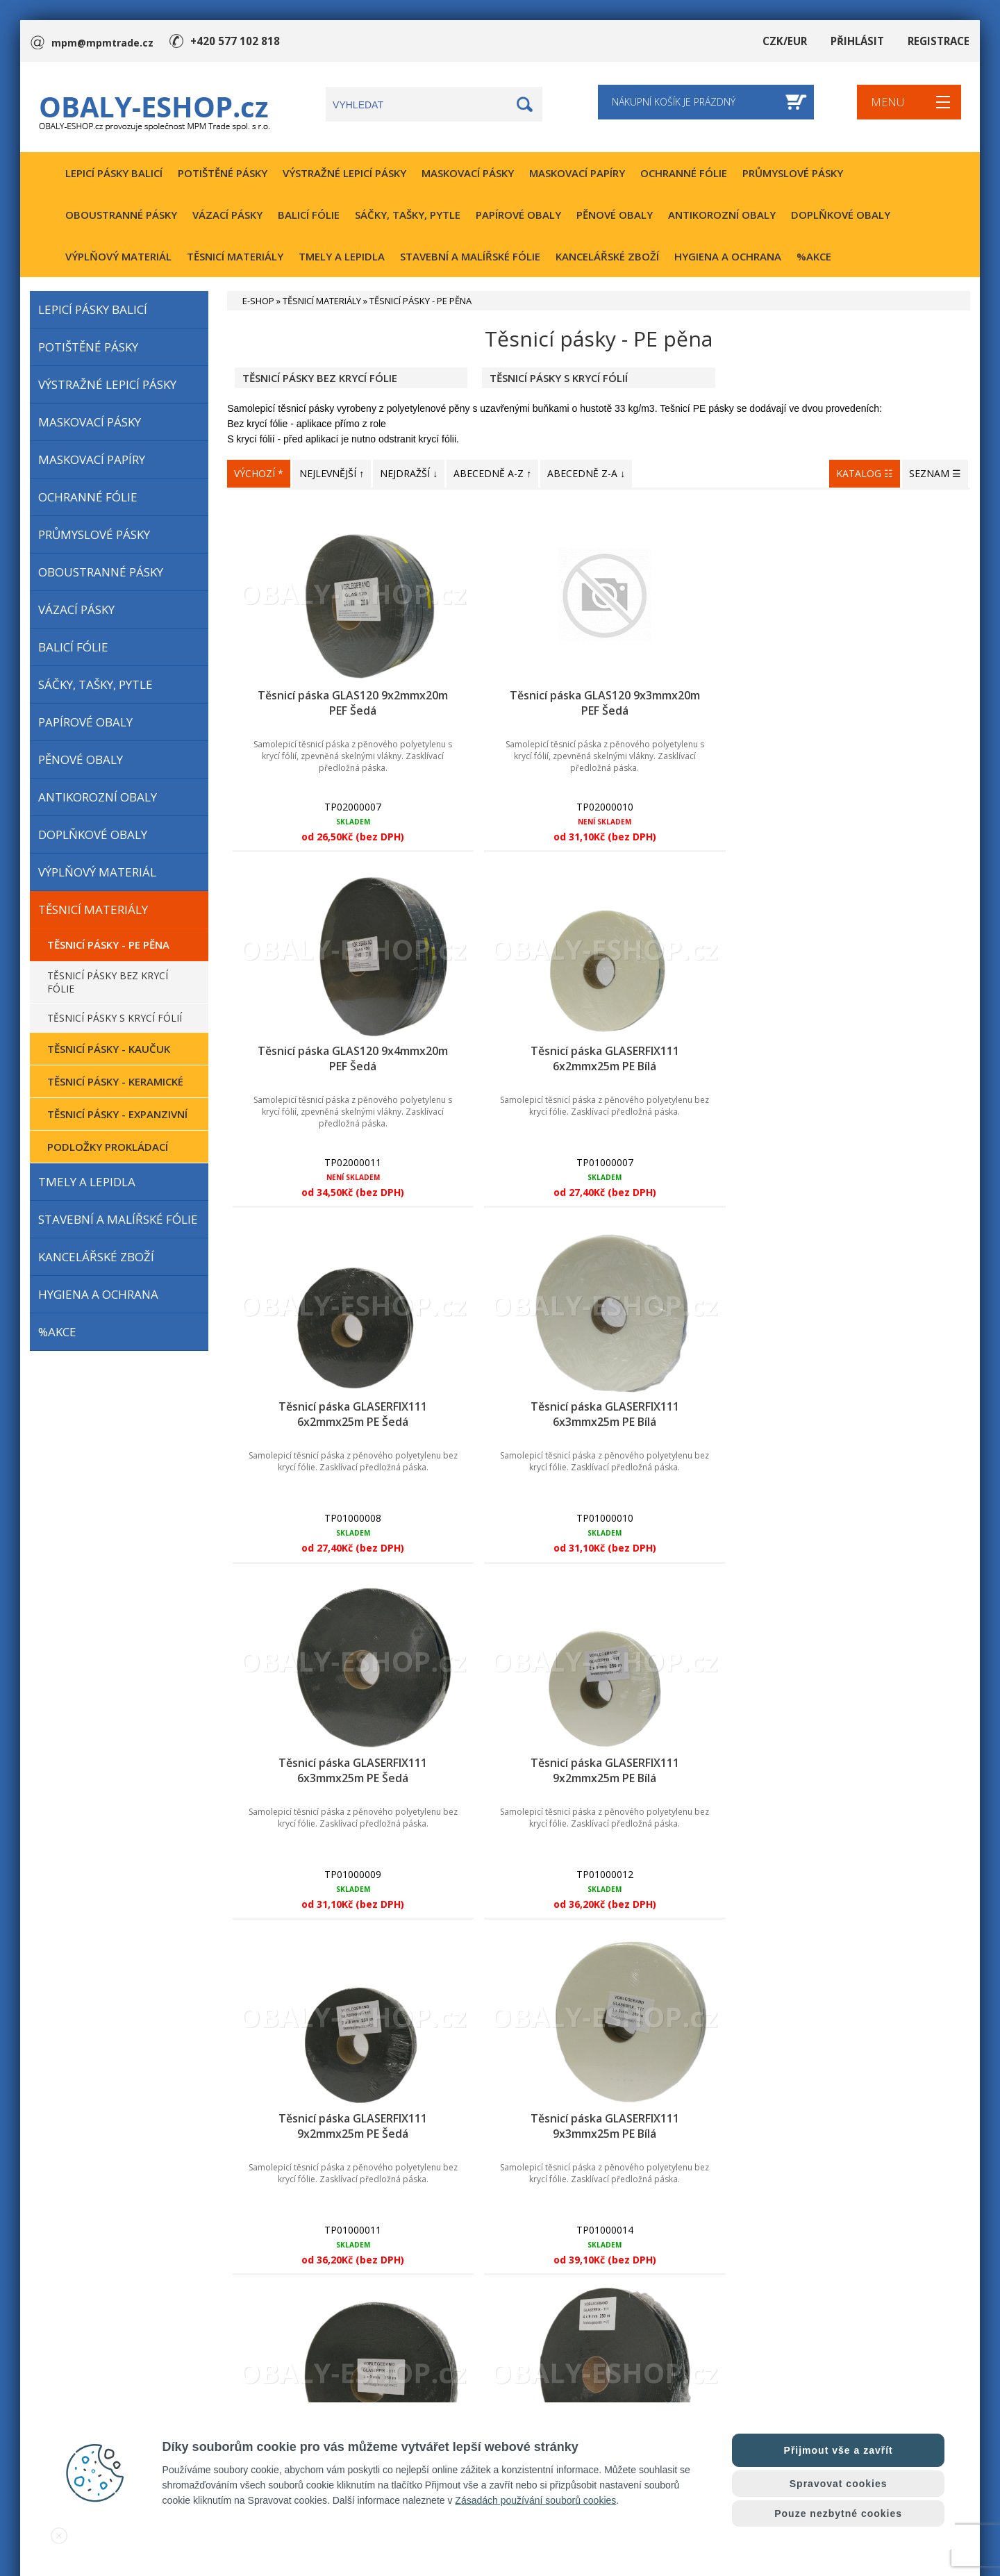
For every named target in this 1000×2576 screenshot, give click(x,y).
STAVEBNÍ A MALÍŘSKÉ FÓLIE (470, 256)
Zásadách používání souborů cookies (535, 2500)
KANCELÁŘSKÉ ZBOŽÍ (607, 256)
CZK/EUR (792, 40)
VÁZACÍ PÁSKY (227, 215)
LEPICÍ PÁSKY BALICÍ (113, 173)
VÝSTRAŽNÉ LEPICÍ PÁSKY (344, 173)
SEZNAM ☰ (935, 473)
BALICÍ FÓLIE (309, 215)
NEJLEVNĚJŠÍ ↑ (331, 473)
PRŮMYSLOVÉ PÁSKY (792, 173)
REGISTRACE (939, 40)
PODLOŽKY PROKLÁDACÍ (107, 1147)
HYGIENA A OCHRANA (727, 256)
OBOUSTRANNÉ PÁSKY (121, 215)
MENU (885, 106)
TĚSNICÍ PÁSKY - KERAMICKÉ (115, 1081)
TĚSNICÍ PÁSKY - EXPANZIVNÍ (117, 1114)
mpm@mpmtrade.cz (102, 40)
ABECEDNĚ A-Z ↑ (492, 473)
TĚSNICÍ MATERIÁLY (235, 256)
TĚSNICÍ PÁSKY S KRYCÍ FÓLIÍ (114, 1017)
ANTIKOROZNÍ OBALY (722, 215)
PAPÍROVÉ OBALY (518, 215)
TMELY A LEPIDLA (342, 256)
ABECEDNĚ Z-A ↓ (586, 473)
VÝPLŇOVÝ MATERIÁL (118, 256)
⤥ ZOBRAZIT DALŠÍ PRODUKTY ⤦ (599, 2077)
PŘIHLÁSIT (862, 40)
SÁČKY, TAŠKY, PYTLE (407, 215)
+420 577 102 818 (231, 40)
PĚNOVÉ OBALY (614, 215)
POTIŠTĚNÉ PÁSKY (222, 173)
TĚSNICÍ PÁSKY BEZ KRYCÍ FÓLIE (107, 982)
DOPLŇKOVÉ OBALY (840, 215)
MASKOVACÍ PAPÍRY (577, 173)
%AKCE (814, 256)
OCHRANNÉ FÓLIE (683, 173)
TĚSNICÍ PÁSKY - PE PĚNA (108, 945)
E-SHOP (258, 300)
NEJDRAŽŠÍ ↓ (409, 473)
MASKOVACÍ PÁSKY (468, 173)
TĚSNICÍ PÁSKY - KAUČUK (108, 1049)
